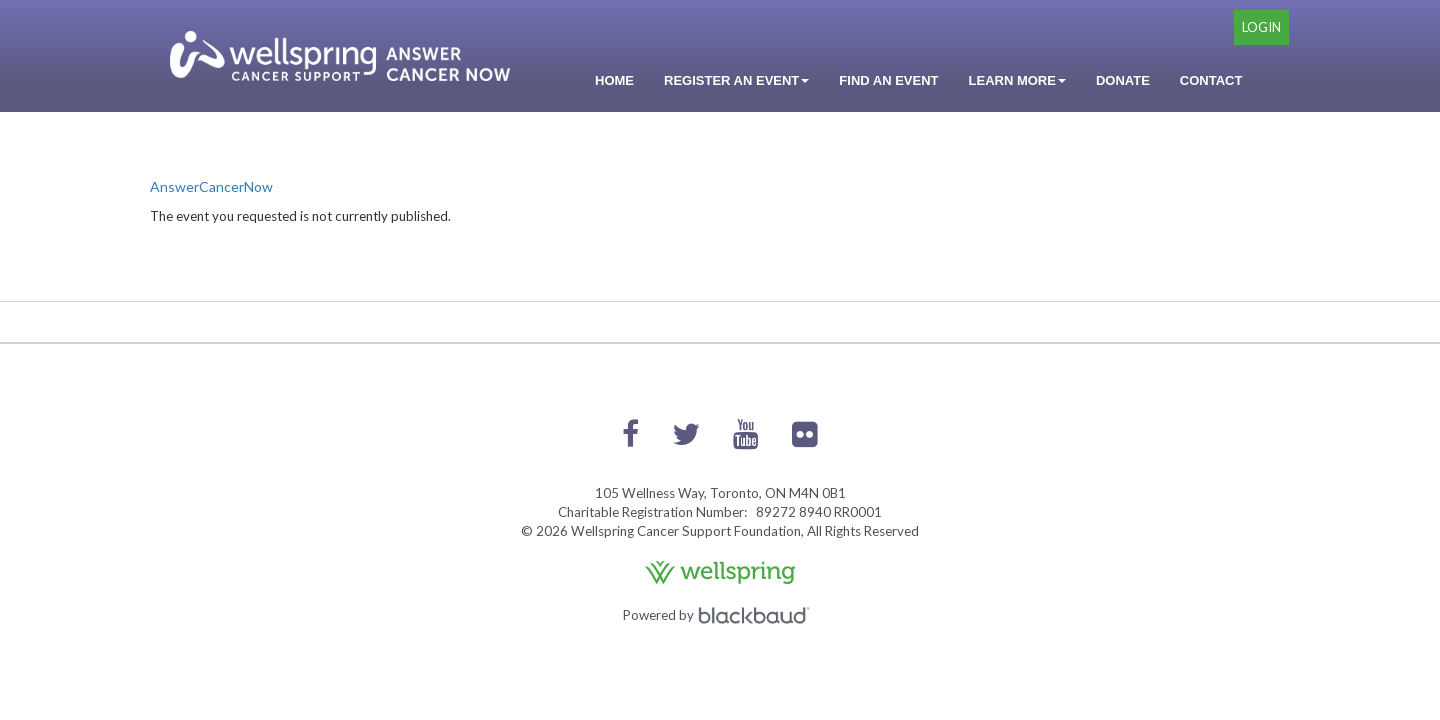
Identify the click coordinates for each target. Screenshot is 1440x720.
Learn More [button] (1017, 80)
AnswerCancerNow (211, 186)
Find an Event (888, 80)
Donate (1123, 80)
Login (1261, 27)
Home (614, 80)
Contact (1211, 80)
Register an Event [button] (736, 80)
